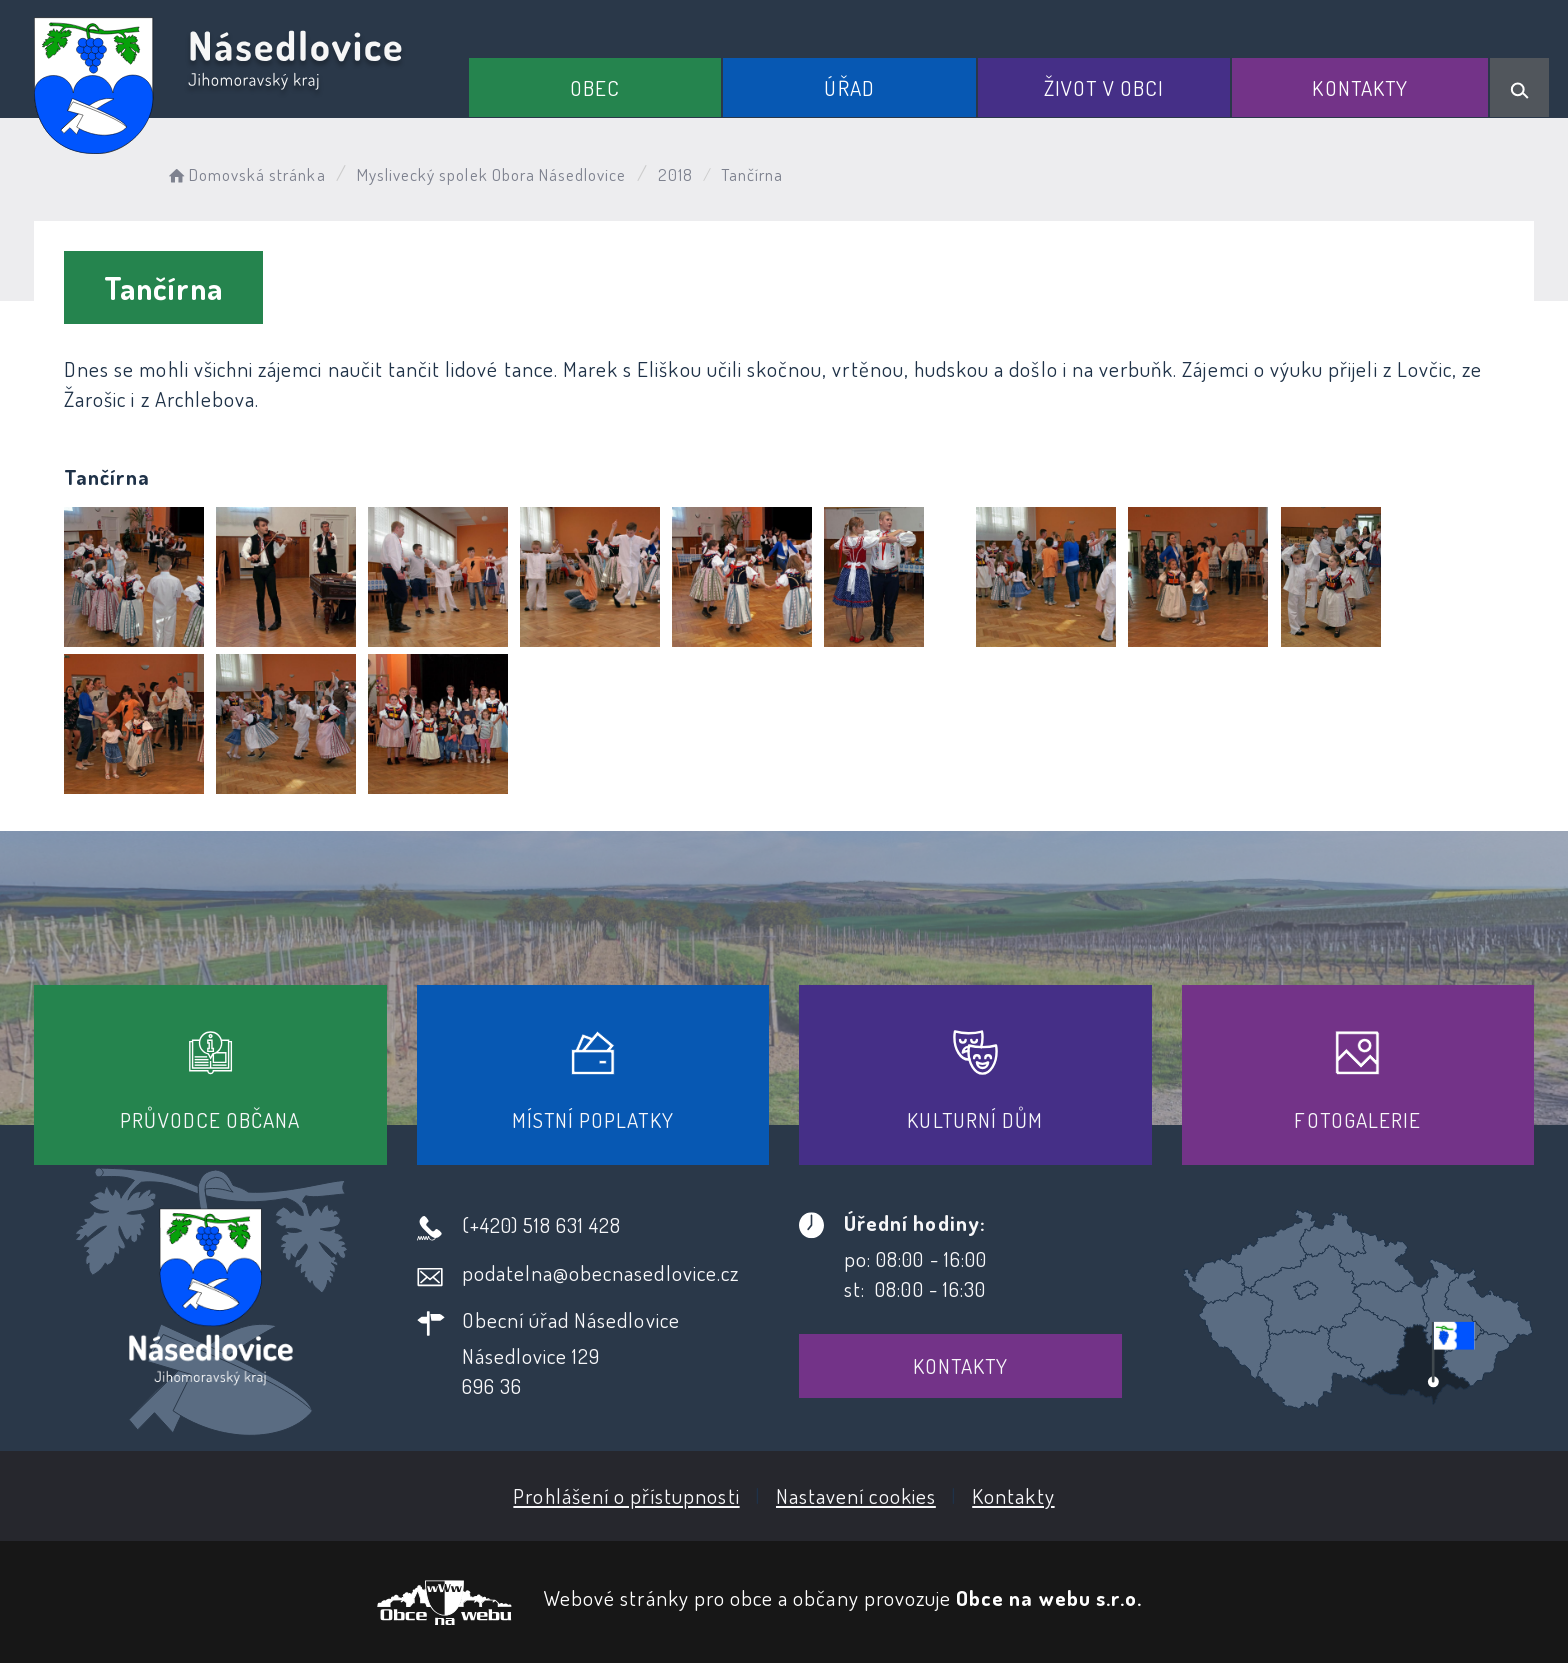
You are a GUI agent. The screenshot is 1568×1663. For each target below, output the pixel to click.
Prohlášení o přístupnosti (626, 1495)
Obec (595, 87)
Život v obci (1104, 87)
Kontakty (1359, 87)
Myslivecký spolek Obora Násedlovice (492, 174)
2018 (675, 174)
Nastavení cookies (856, 1495)
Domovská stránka (245, 174)
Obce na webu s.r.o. (1049, 1597)
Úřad (849, 87)
